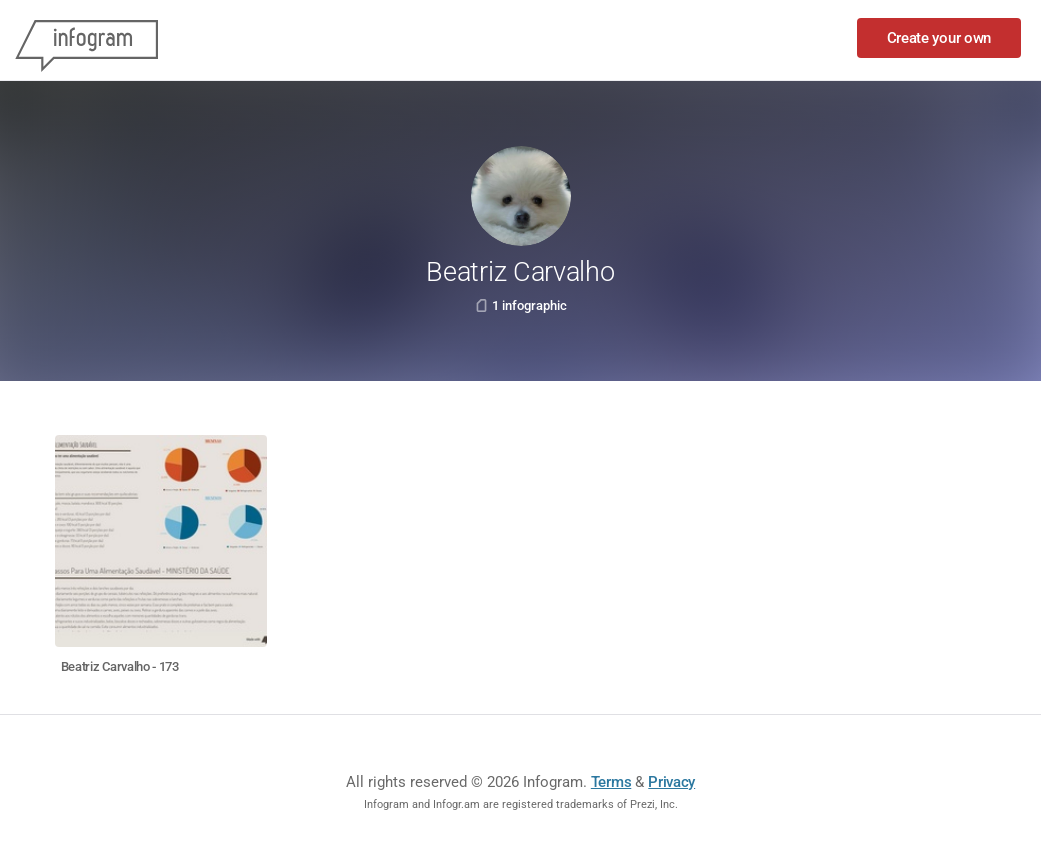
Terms (611, 782)
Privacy (671, 782)
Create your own (939, 38)
